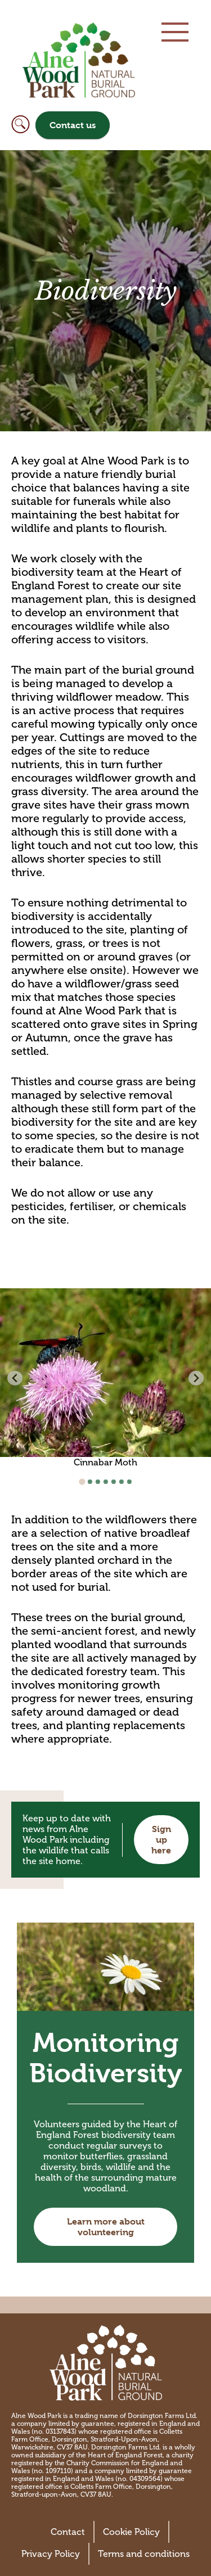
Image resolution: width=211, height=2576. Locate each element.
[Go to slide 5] (113, 1481)
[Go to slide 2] (90, 1481)
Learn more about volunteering (106, 2226)
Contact (68, 2532)
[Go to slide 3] (98, 1481)
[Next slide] (196, 1378)
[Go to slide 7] (129, 1481)
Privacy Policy (50, 2553)
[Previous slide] (15, 1378)
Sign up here (161, 1840)
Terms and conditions (144, 2553)
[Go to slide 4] (106, 1481)
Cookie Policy (131, 2532)
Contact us (73, 125)
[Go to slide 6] (121, 1481)
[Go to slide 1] (82, 1482)
